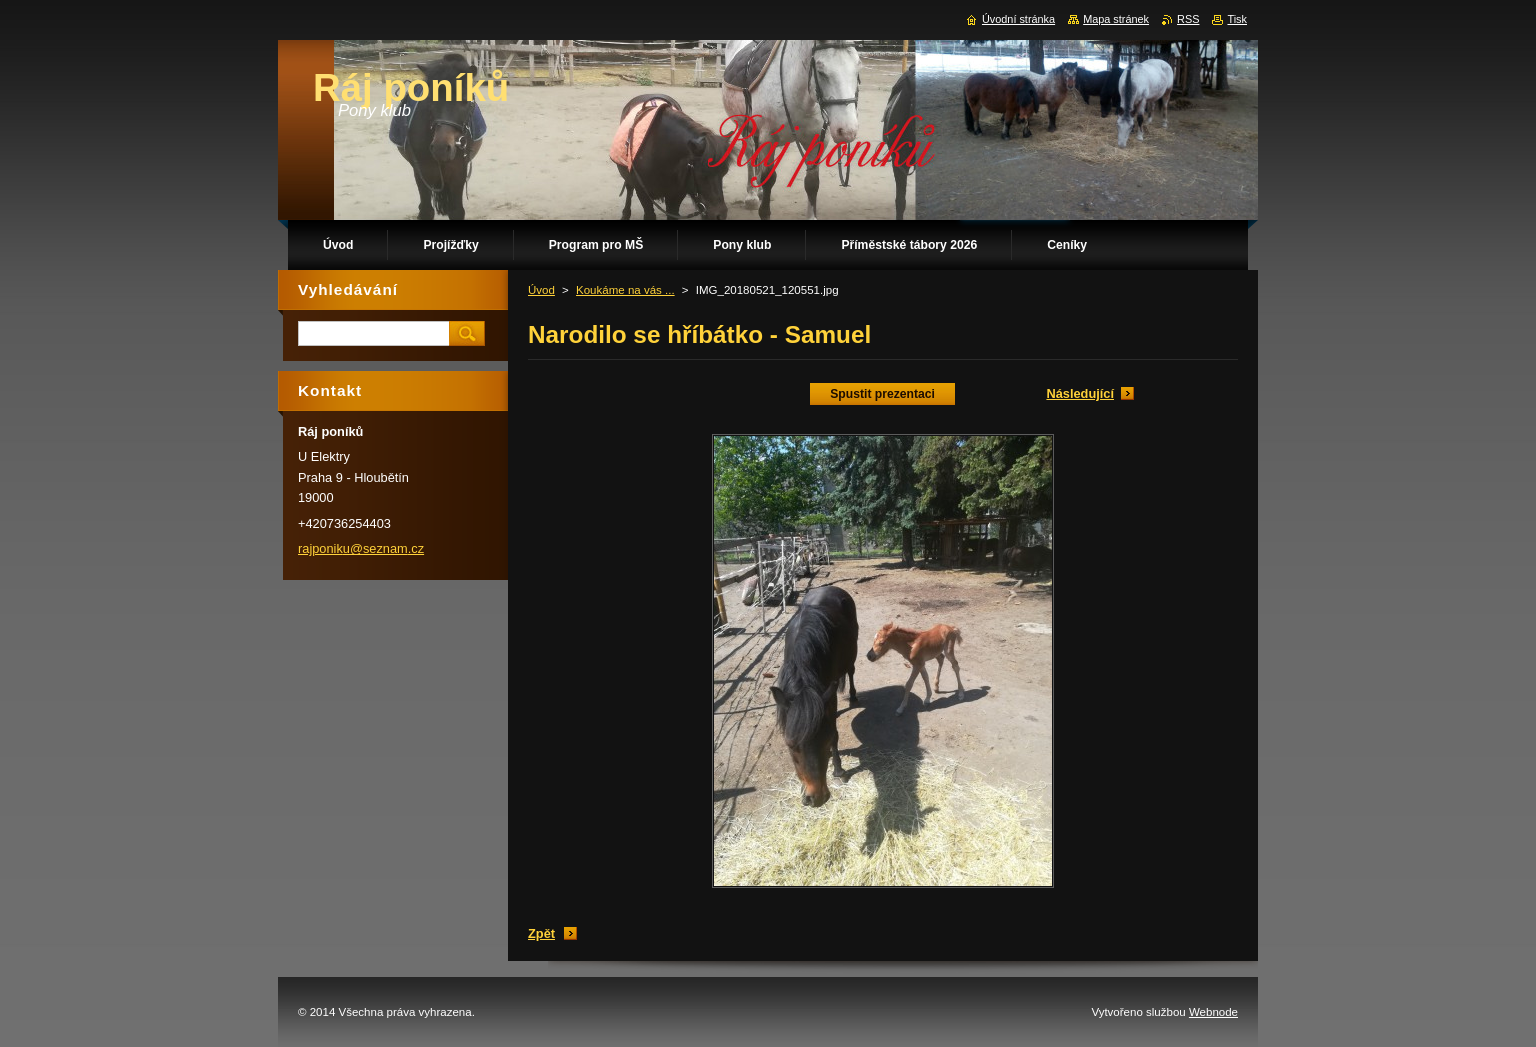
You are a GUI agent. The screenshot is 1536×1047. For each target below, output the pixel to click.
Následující (1080, 393)
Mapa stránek (1116, 19)
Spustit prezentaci (882, 394)
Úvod (541, 290)
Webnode (1213, 1012)
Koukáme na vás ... (625, 290)
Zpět (541, 933)
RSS (1188, 19)
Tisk (1237, 19)
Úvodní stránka (1018, 19)
